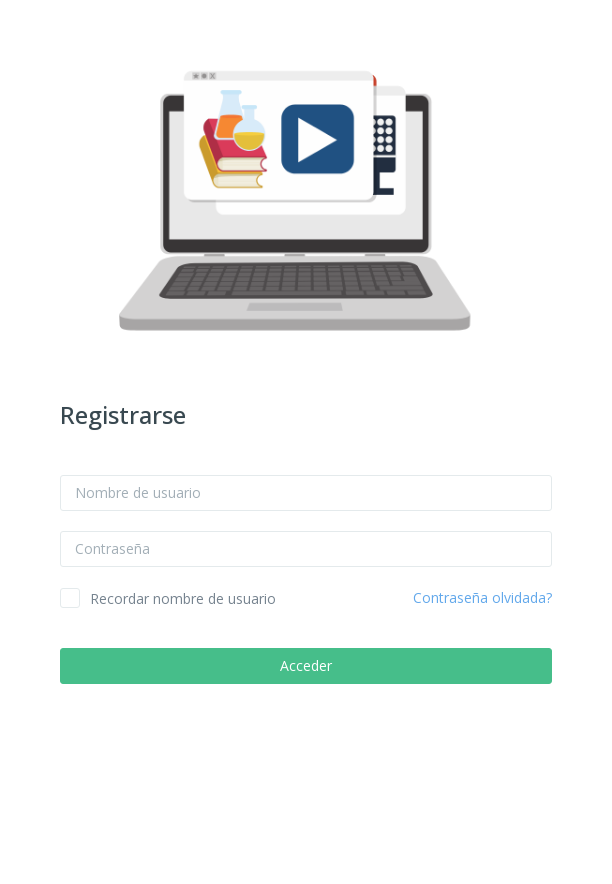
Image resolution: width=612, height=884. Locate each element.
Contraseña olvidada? (482, 597)
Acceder (306, 665)
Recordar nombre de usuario (183, 598)
